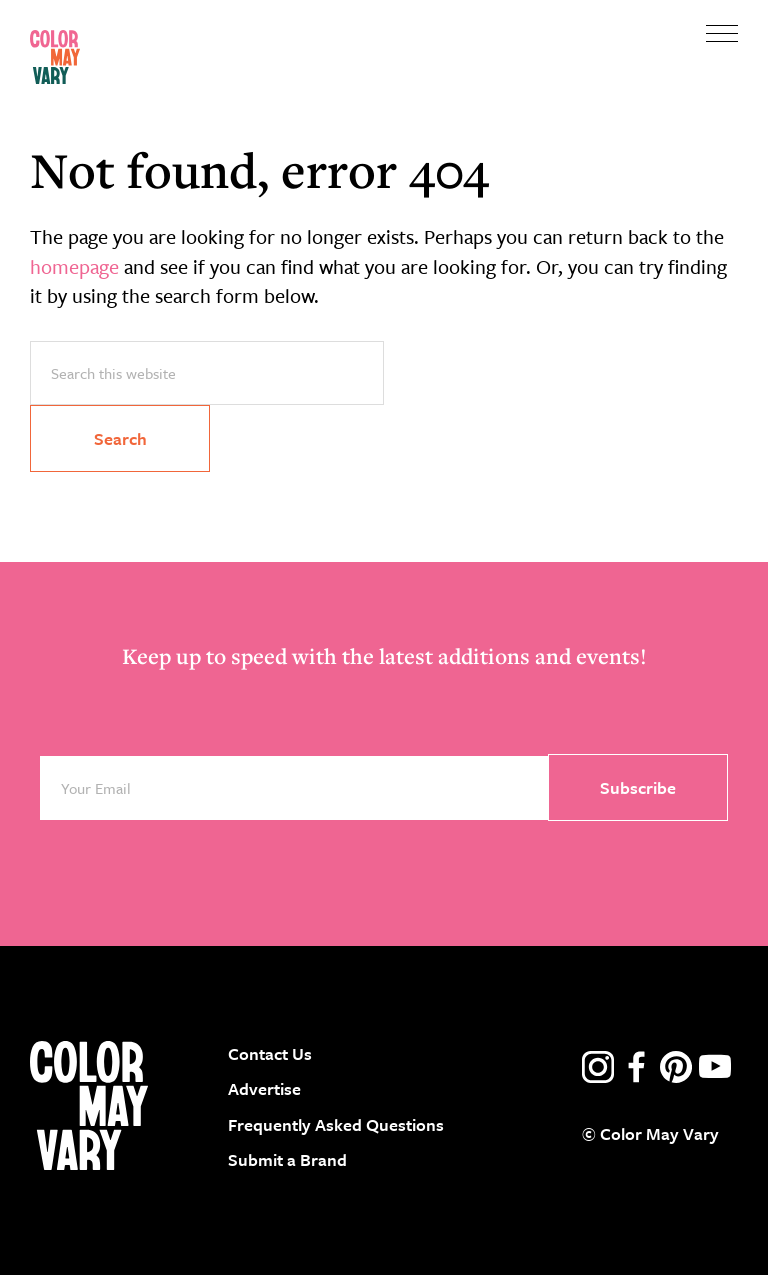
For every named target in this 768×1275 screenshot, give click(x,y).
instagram (598, 1067)
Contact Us (270, 1053)
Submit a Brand (287, 1159)
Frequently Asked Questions (336, 1124)
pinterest (676, 1067)
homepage (74, 266)
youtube (715, 1067)
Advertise (264, 1088)
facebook (637, 1067)
